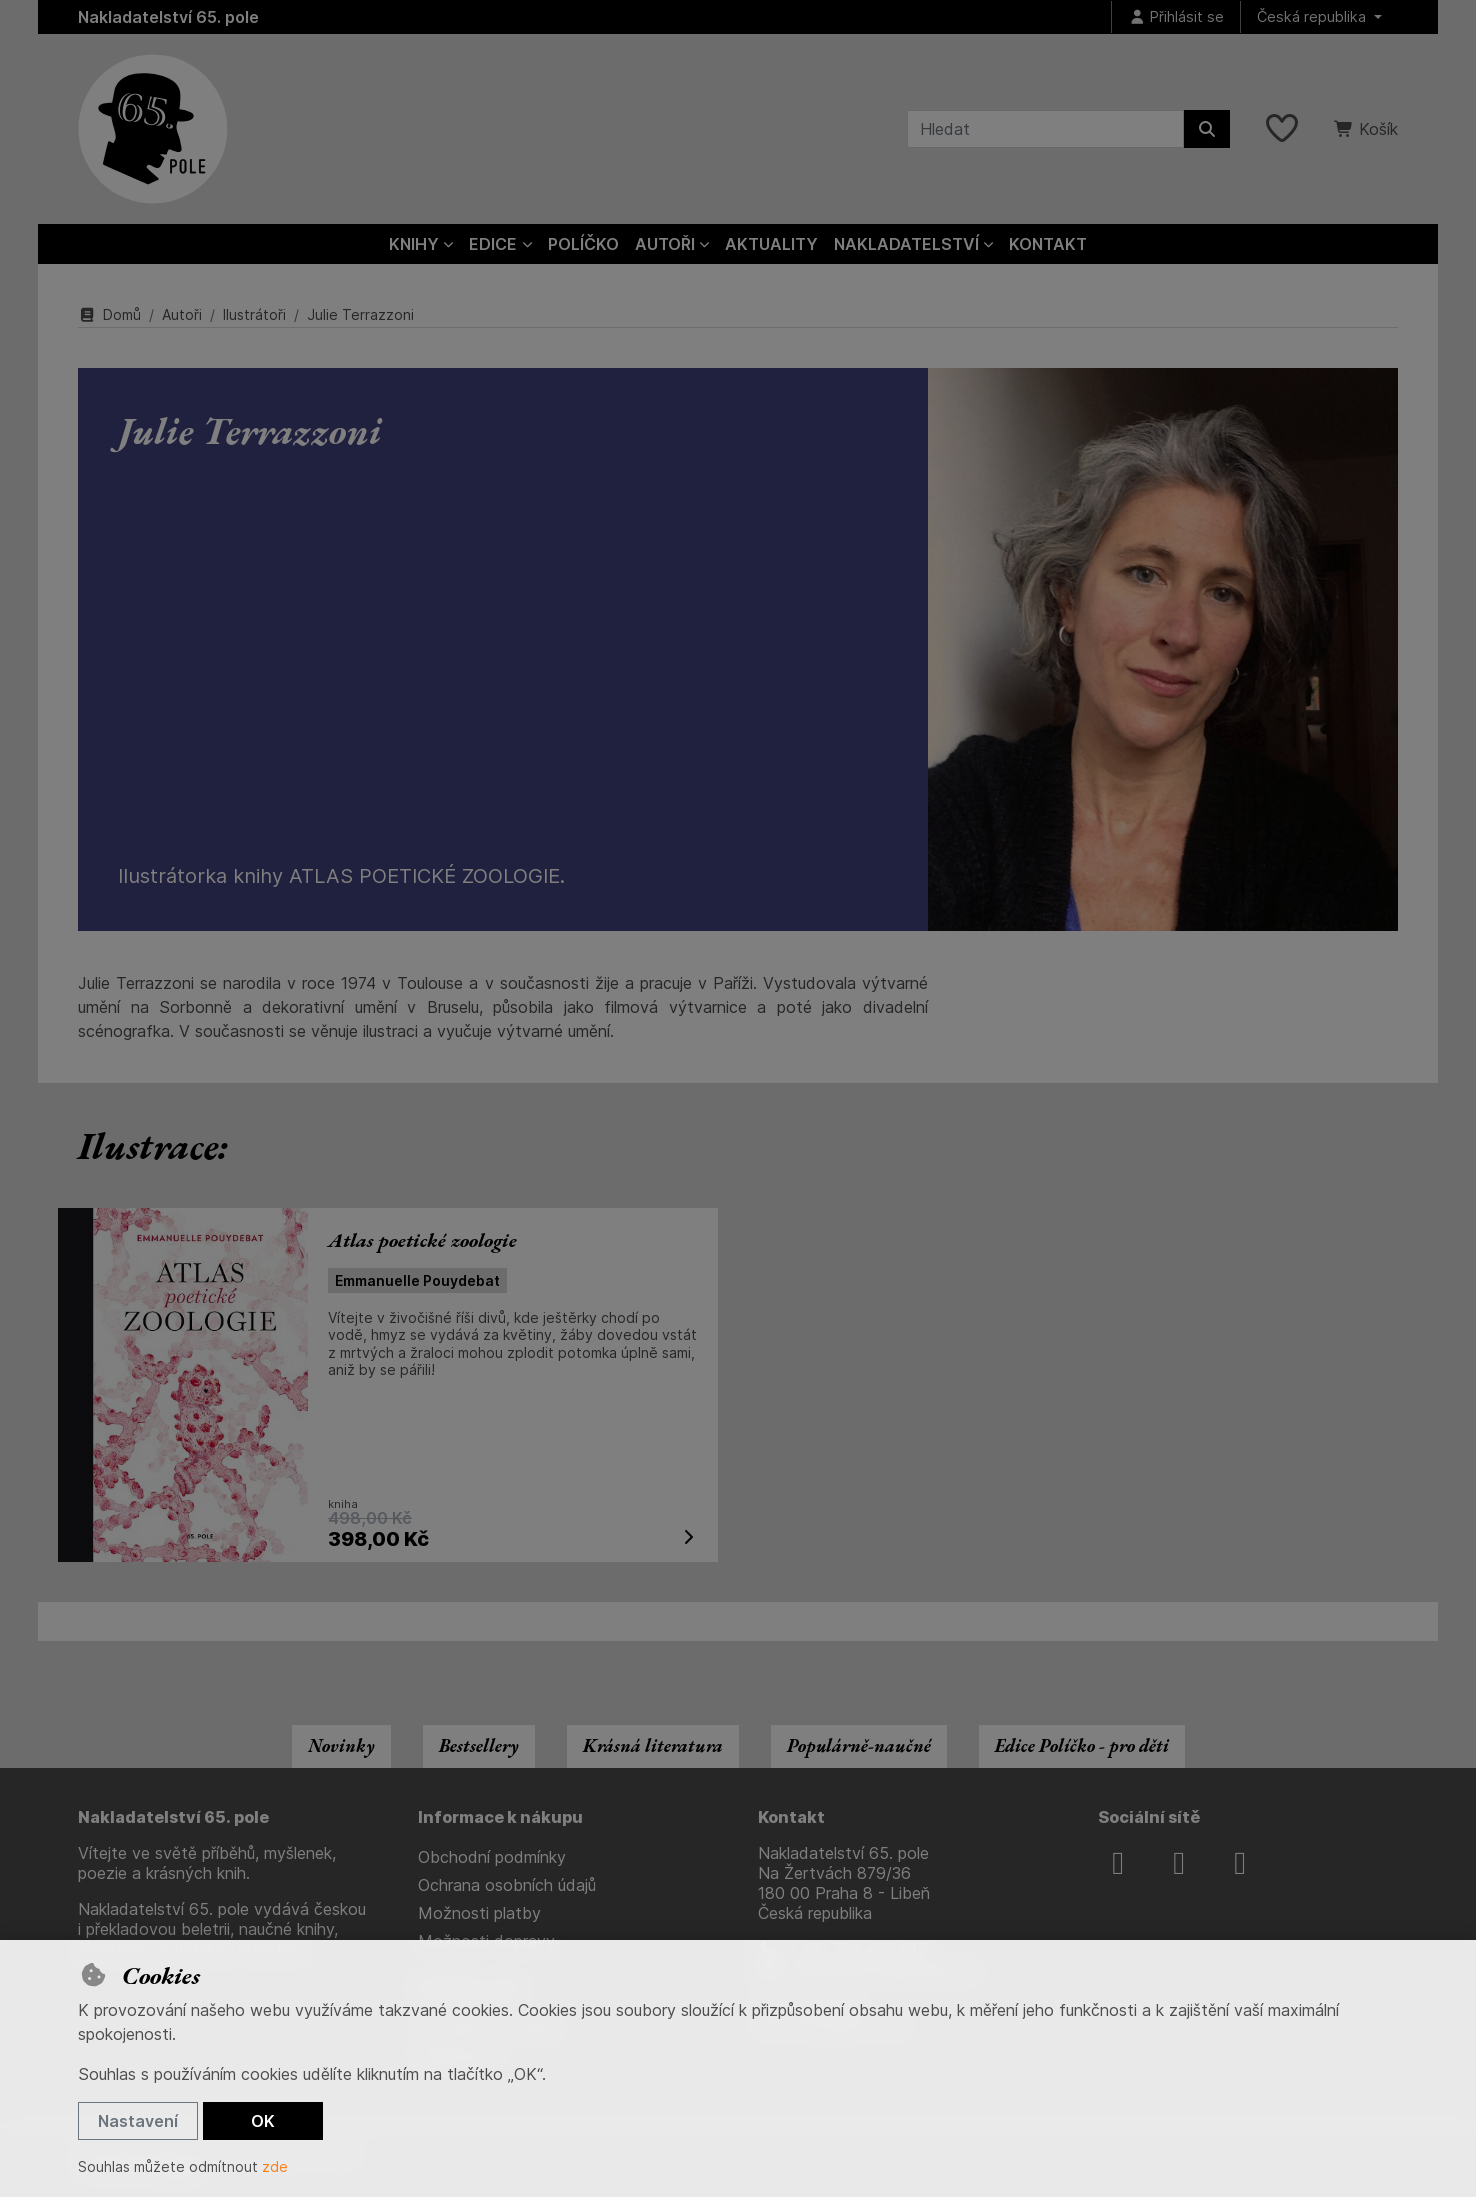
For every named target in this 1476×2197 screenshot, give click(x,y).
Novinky (341, 1745)
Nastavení (138, 2121)
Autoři (182, 314)
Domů (109, 314)
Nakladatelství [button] (906, 244)
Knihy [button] (414, 244)
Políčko (583, 244)
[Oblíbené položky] (1282, 129)
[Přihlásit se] (1176, 17)
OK (263, 2121)
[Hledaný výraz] (1045, 129)
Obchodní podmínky (492, 1857)
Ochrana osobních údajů (507, 1885)
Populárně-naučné (859, 1745)
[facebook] (1118, 1863)
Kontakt (1048, 244)
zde (275, 2166)
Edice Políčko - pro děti (1082, 1745)
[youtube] (1240, 1863)
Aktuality (771, 244)
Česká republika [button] (1313, 16)
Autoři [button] (665, 244)
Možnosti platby (479, 1913)
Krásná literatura (653, 1745)
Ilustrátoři (254, 314)
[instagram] (1179, 1863)
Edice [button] (493, 244)
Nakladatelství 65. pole (168, 17)
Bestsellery (479, 1745)
